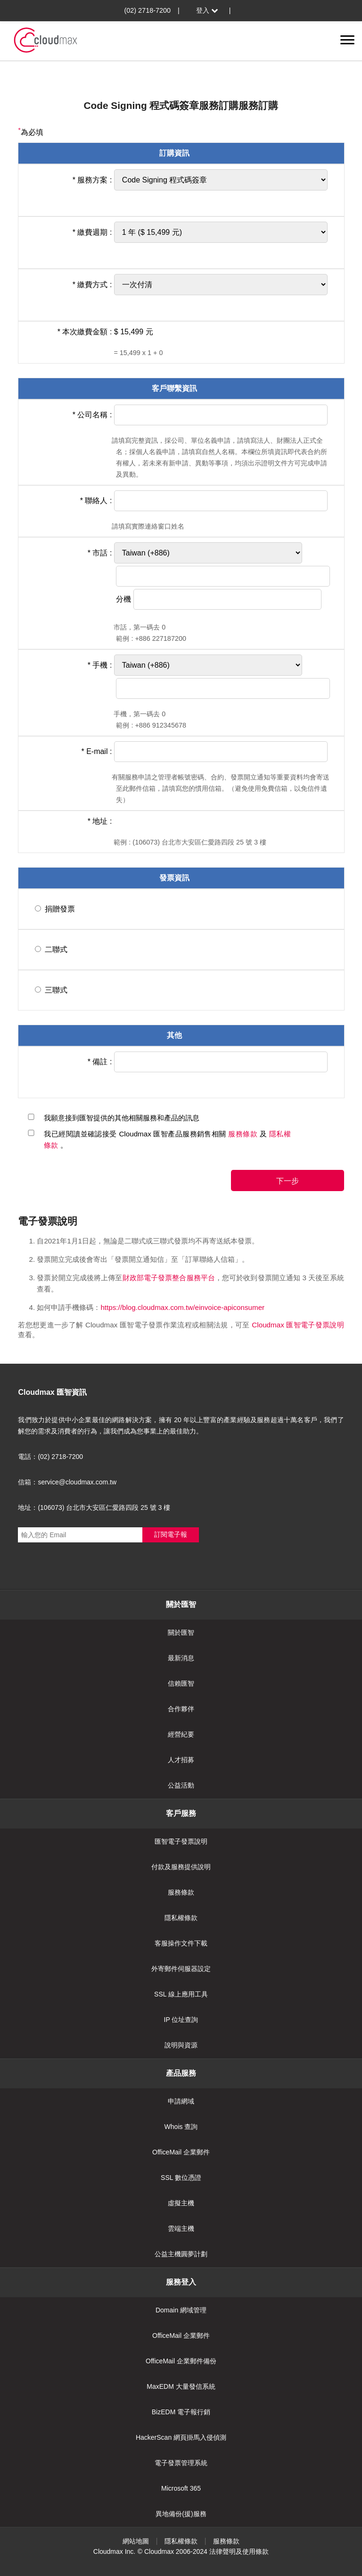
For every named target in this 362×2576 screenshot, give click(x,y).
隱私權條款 (181, 1918)
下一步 (287, 1181)
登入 (208, 10)
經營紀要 (181, 1734)
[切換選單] (347, 39)
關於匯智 (181, 1632)
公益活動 (181, 1785)
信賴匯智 (181, 1683)
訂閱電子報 (170, 1534)
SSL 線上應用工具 (181, 1994)
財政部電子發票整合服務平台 (169, 1278)
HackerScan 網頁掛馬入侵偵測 (181, 2437)
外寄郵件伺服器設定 (181, 1968)
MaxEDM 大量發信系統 (181, 2386)
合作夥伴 (181, 1709)
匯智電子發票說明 (181, 1841)
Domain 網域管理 (181, 2310)
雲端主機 (181, 2228)
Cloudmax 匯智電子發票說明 (298, 1325)
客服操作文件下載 (181, 1943)
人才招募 (181, 1760)
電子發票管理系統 (181, 2463)
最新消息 (181, 1658)
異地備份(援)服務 (181, 2514)
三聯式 (56, 990)
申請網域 (181, 2101)
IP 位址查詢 (181, 2019)
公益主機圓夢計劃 (181, 2254)
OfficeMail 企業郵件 (181, 2152)
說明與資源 (181, 2045)
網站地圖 (136, 2541)
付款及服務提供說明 (181, 1867)
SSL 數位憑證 (181, 2177)
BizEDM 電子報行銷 (181, 2412)
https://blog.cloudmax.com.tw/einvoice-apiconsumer (182, 1307)
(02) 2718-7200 (147, 10)
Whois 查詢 (181, 2126)
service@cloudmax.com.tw (77, 1482)
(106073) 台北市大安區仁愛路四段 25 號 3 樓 (104, 1507)
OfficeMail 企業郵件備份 (181, 2361)
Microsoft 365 (181, 2488)
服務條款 (243, 1134)
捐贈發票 (60, 909)
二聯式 (56, 949)
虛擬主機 (181, 2203)
